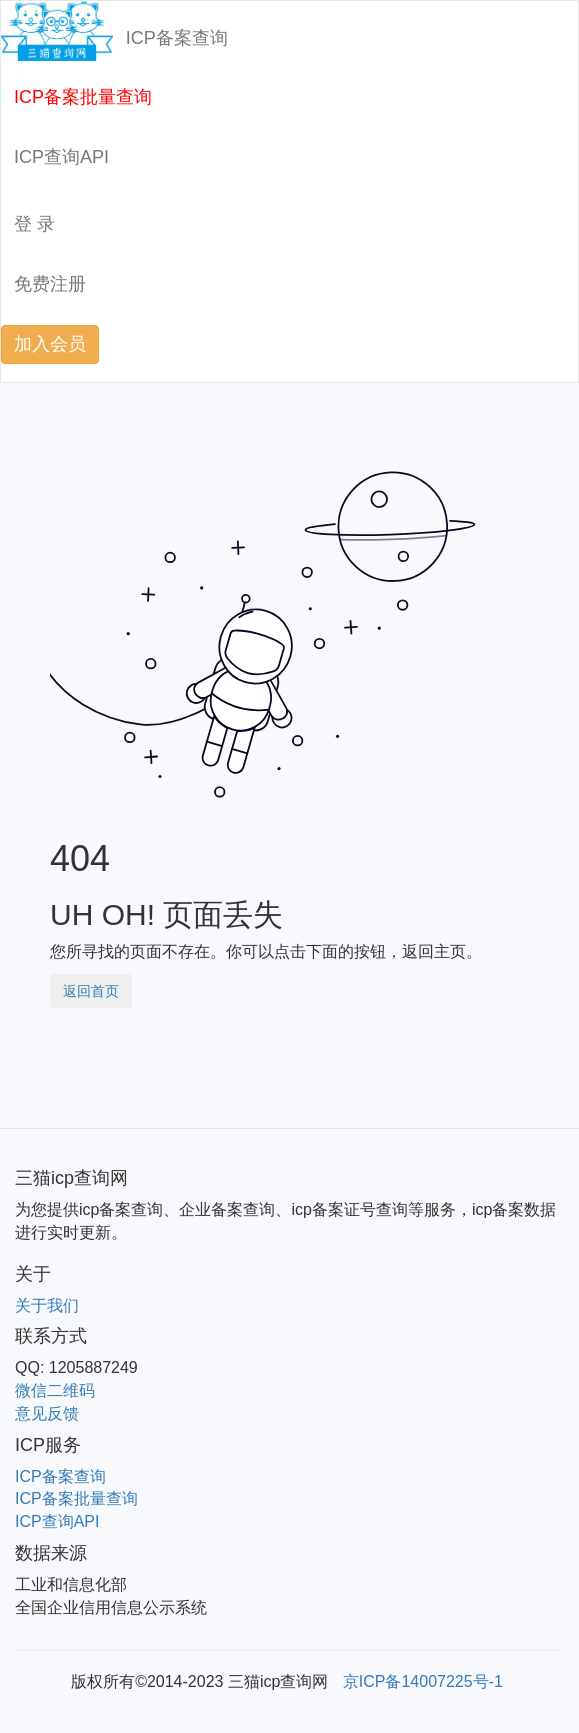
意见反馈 (47, 1413)
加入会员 (50, 344)
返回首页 (91, 991)
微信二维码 (55, 1390)
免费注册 (50, 284)
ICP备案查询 (177, 38)
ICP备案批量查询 (83, 97)
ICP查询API (61, 157)
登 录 (34, 224)
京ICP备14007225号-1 (423, 1681)
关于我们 (47, 1305)
